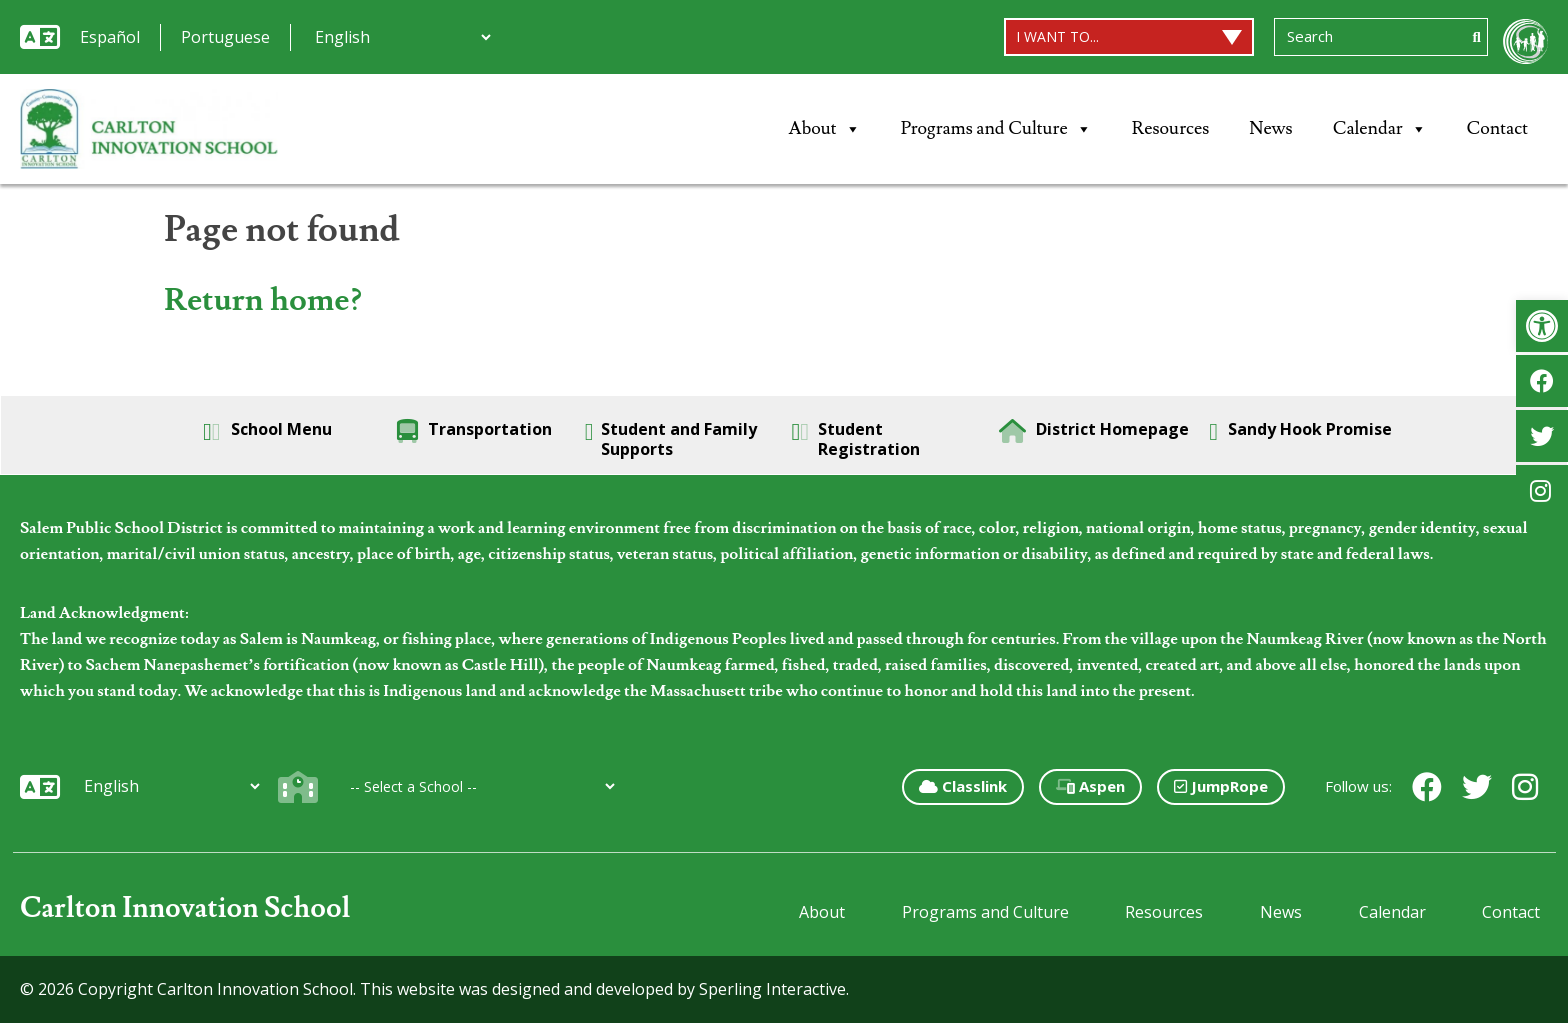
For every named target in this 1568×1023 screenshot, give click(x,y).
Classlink (963, 786)
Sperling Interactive (772, 989)
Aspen (1090, 786)
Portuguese (225, 37)
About (825, 129)
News (1270, 128)
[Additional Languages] (402, 37)
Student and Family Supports (671, 439)
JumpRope (1221, 786)
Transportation (474, 431)
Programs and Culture (996, 129)
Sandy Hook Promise (1300, 431)
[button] (1542, 326)
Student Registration (856, 439)
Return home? (263, 300)
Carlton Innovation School (185, 908)
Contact (1497, 128)
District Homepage (1094, 431)
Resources (1171, 128)
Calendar (1380, 129)
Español (110, 37)
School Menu (267, 431)
